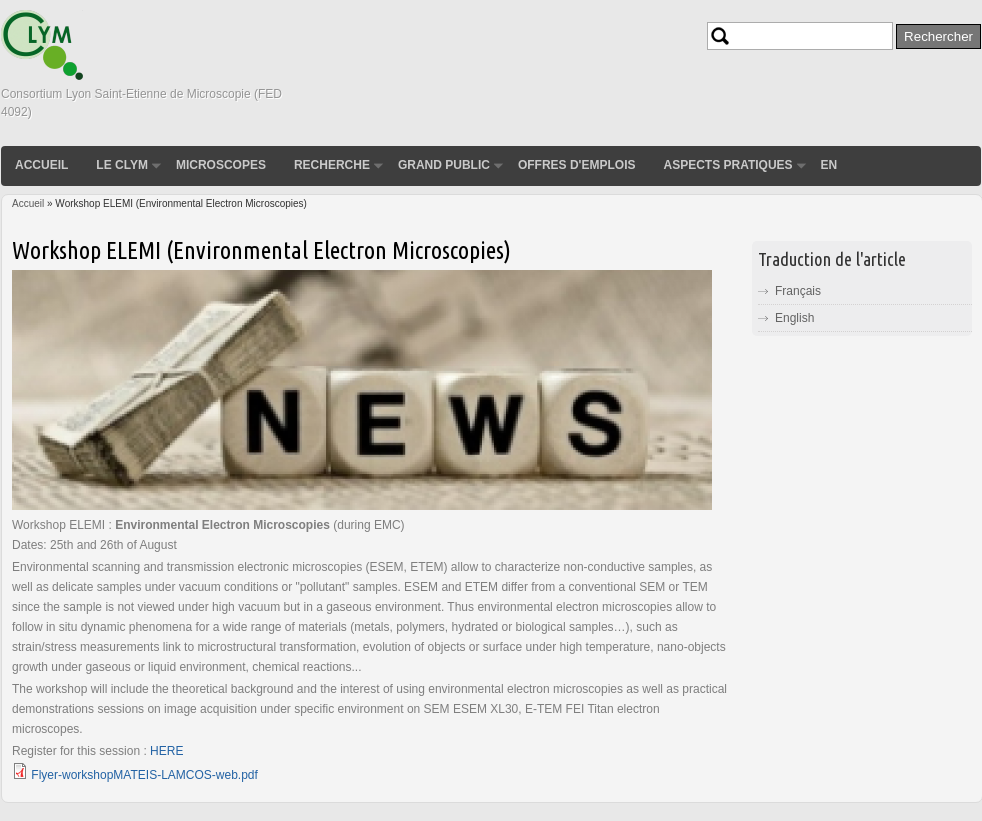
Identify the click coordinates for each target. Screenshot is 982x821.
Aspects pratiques (727, 165)
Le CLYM (122, 165)
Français (798, 291)
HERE (166, 751)
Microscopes (221, 165)
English (794, 318)
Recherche (332, 165)
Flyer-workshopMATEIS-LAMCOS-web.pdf (144, 775)
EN (829, 165)
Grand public (444, 165)
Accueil (41, 165)
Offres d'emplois (577, 165)
